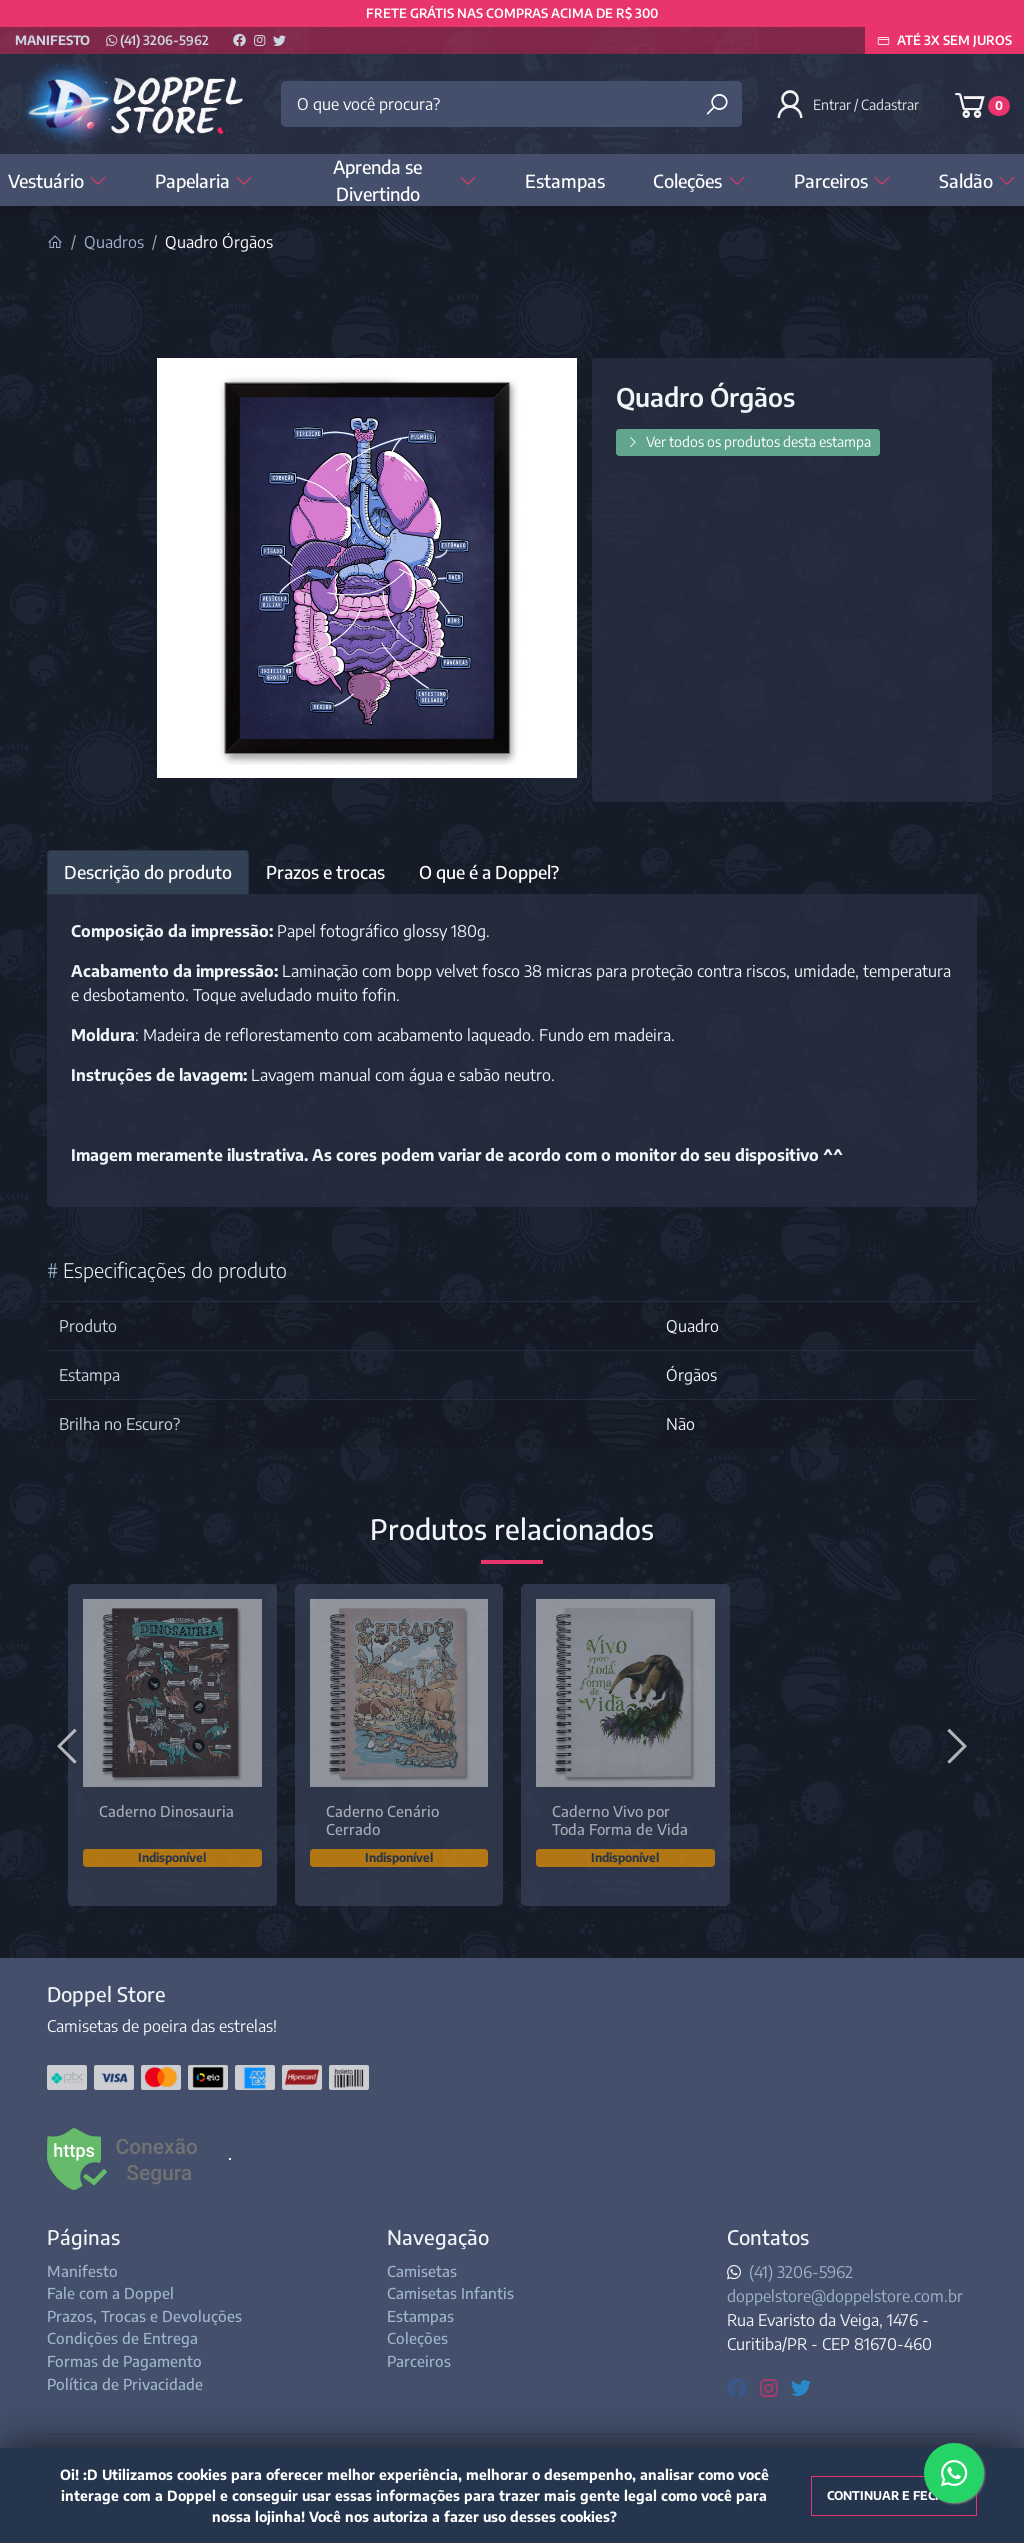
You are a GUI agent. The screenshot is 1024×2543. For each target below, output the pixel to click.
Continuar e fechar (894, 2495)
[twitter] (801, 2386)
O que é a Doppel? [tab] (489, 872)
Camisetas (422, 2271)
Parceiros (842, 180)
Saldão (977, 180)
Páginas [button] (83, 2236)
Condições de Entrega (122, 2338)
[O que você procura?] (511, 104)
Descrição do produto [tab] (148, 872)
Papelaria (204, 180)
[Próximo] (954, 1745)
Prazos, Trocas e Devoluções (144, 2316)
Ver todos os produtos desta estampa (748, 441)
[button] (849, 104)
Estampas (565, 180)
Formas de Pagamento (124, 2361)
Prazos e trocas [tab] (325, 872)
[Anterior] (70, 1745)
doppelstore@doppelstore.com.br (845, 2296)
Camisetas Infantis (450, 2293)
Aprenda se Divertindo (405, 180)
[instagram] (771, 2386)
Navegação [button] (438, 2236)
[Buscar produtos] (717, 104)
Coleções (699, 180)
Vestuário (57, 180)
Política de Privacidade (125, 2384)
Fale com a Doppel (110, 2293)
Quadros (114, 242)
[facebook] (739, 2386)
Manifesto (52, 40)
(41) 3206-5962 (157, 40)
